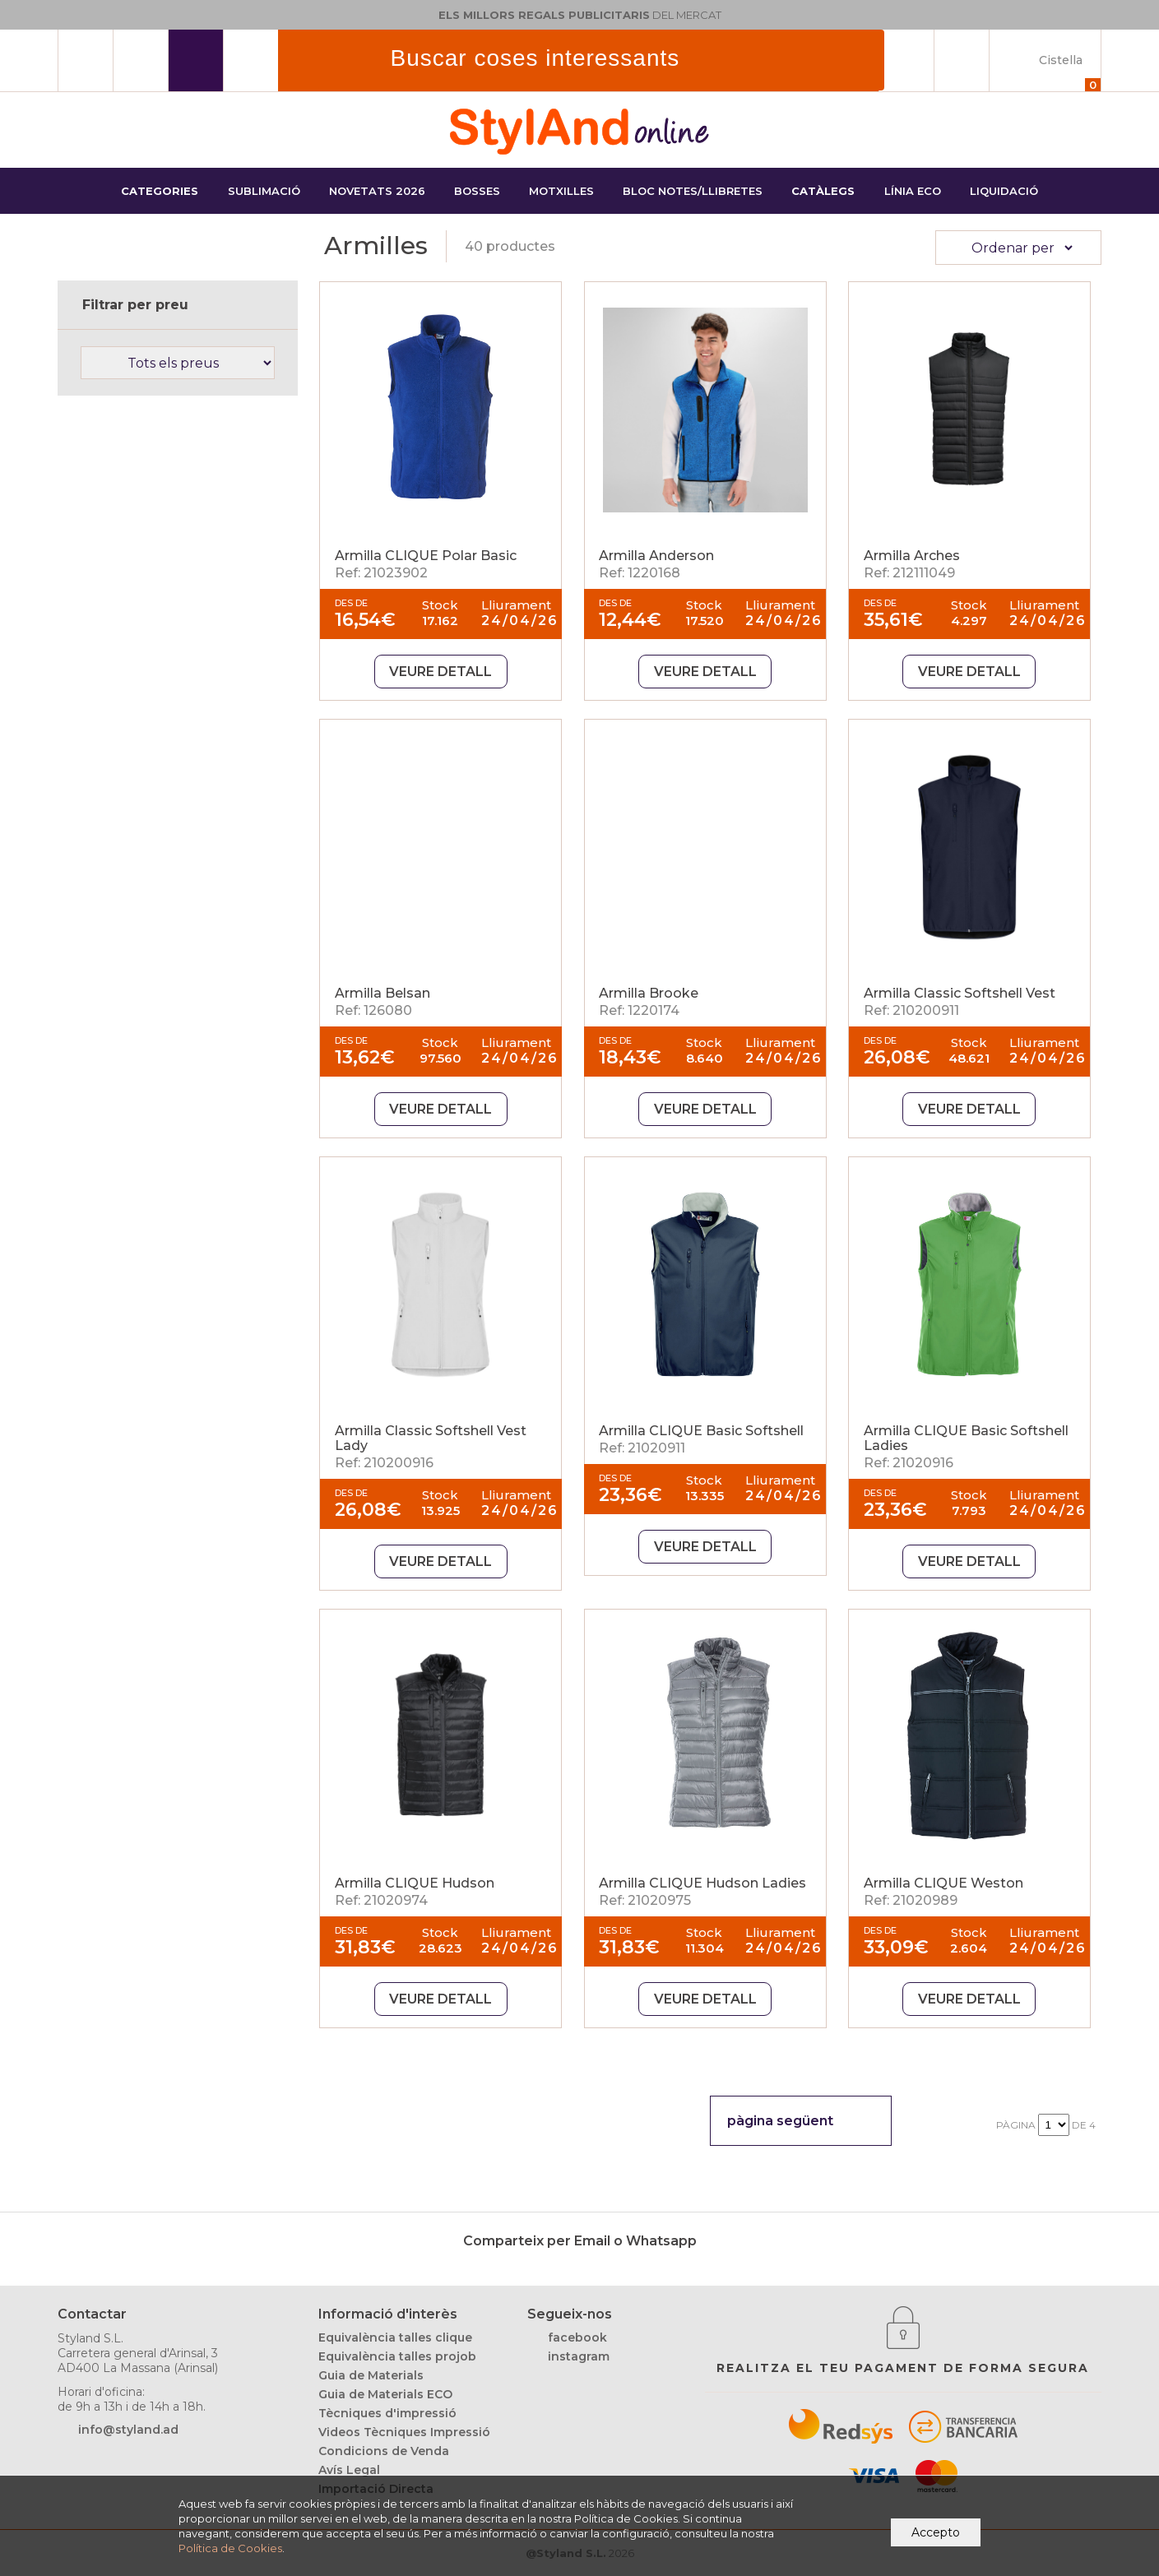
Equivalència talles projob (397, 2356)
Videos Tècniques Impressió (404, 2432)
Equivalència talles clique (395, 2337)
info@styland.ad (128, 2429)
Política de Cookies (230, 2548)
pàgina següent (780, 2121)
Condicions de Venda (383, 2451)
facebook (577, 2337)
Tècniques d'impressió (387, 2413)
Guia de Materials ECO (385, 2394)
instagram (579, 2356)
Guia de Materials (371, 2375)
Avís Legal (349, 2469)
